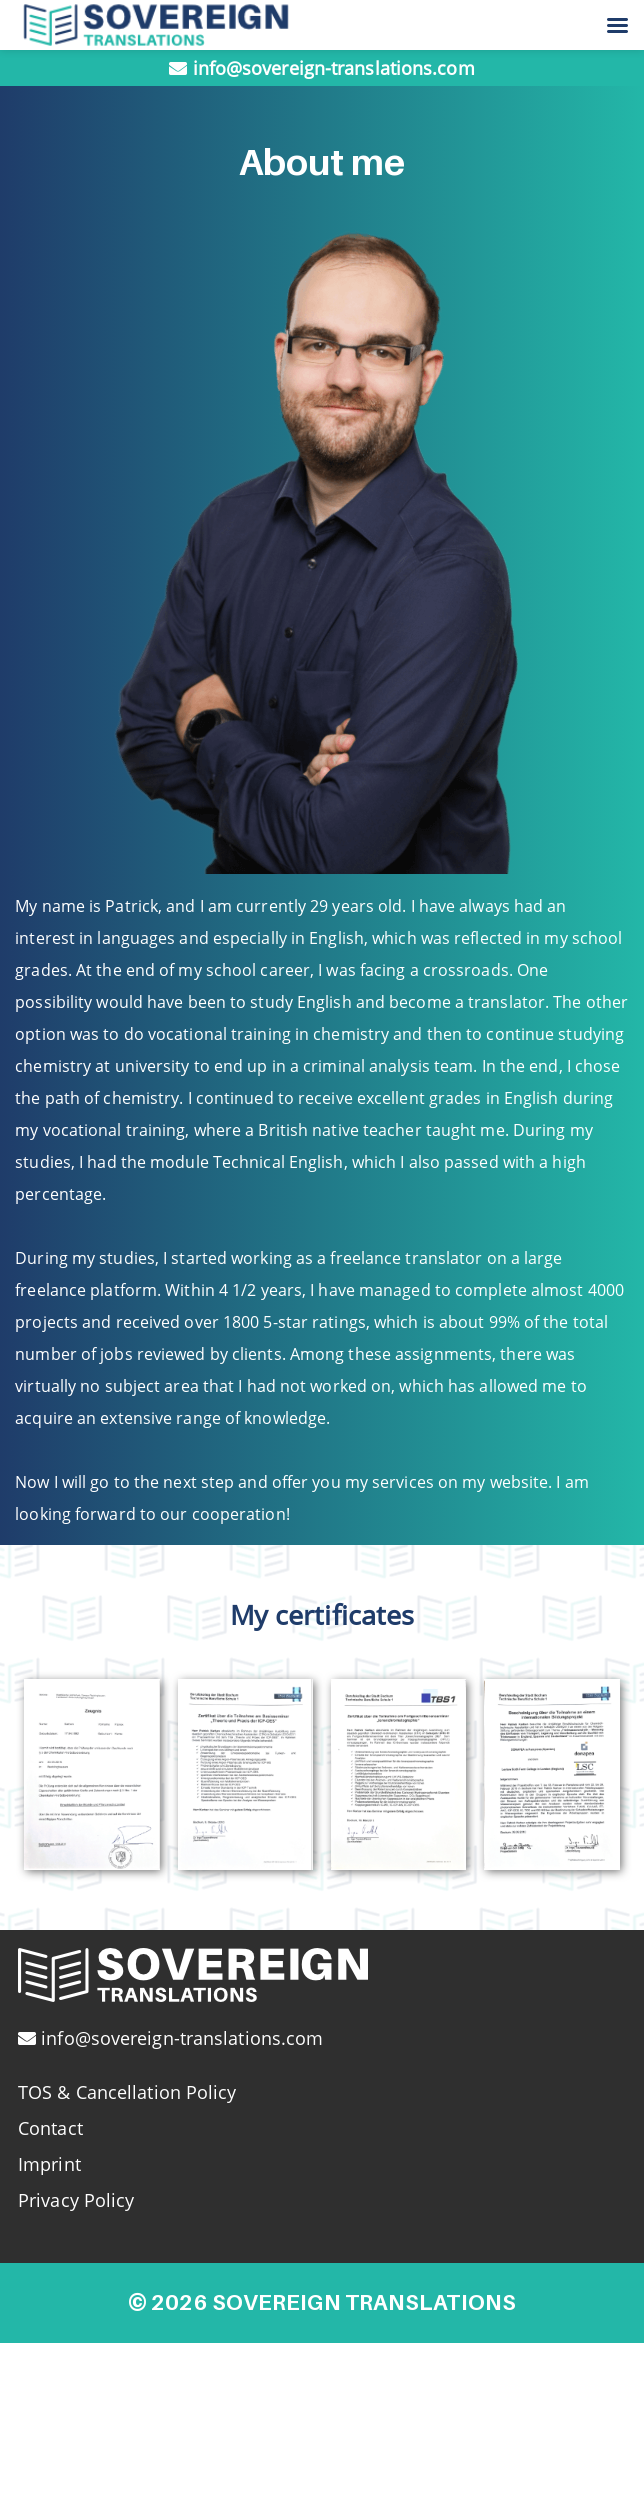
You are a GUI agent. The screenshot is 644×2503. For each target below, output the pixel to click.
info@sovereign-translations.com (334, 68)
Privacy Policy (76, 2200)
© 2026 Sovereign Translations (322, 2302)
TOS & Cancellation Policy (127, 2092)
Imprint (49, 2164)
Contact (50, 2128)
